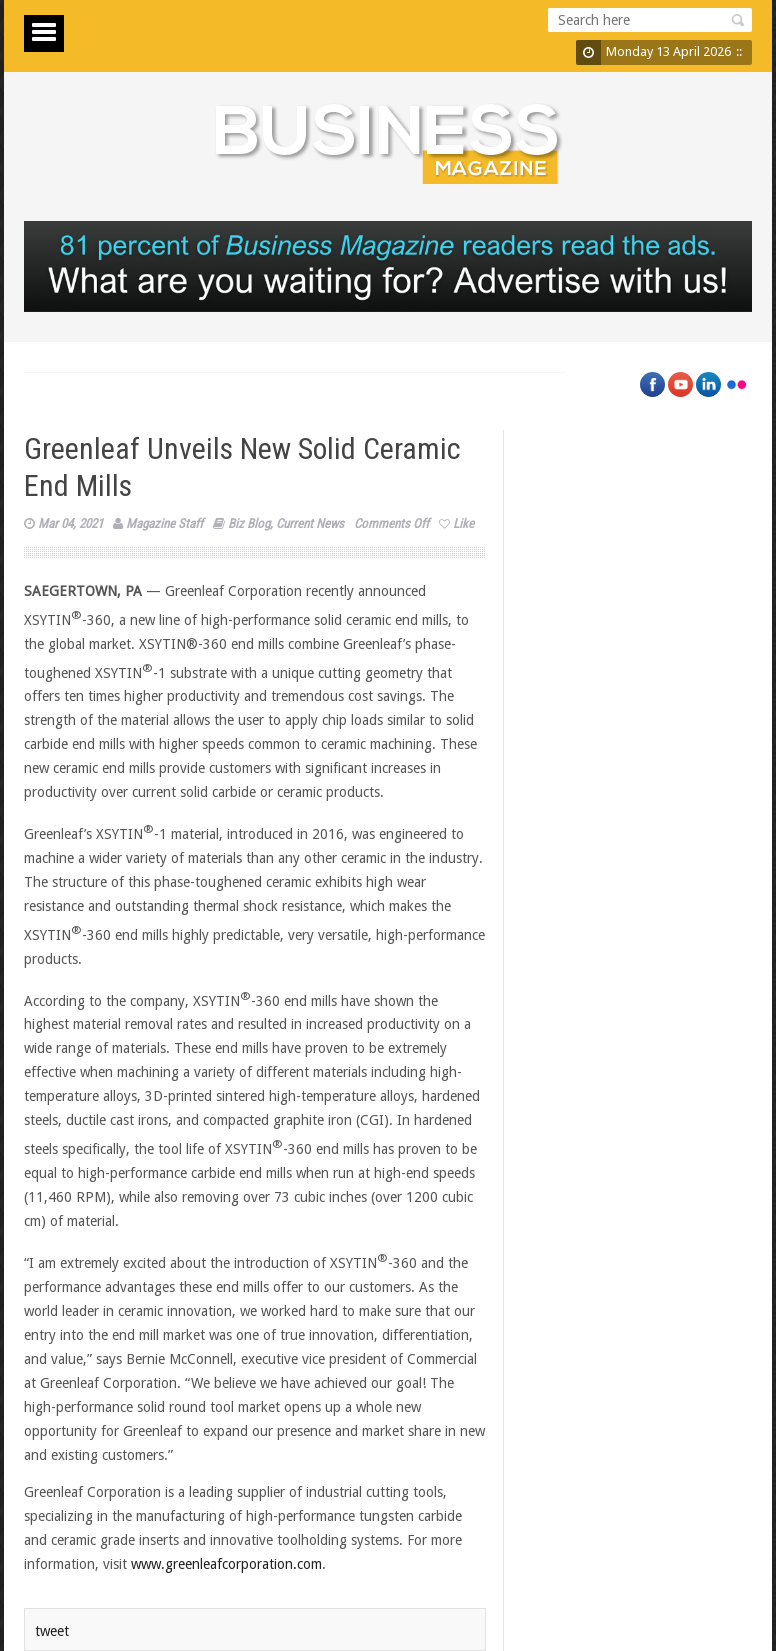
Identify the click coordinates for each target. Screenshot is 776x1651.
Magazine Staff (164, 523)
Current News (310, 523)
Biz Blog (249, 523)
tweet (52, 1631)
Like (456, 523)
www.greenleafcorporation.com (226, 1564)
